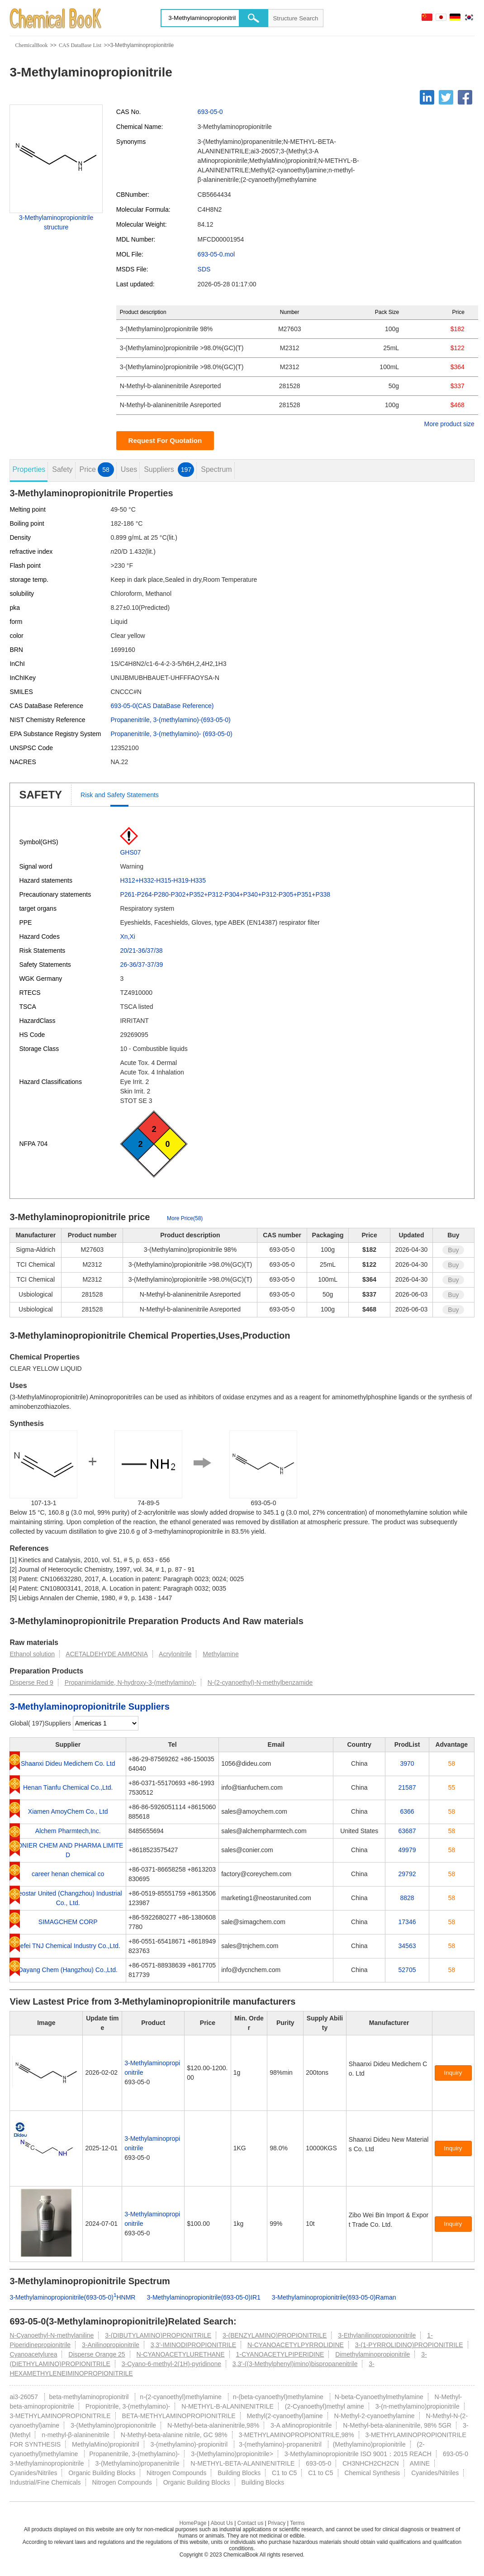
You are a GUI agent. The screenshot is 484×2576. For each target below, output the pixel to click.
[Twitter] (446, 97)
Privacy (276, 2523)
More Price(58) (185, 1218)
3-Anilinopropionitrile (110, 2344)
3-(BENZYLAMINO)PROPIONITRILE (275, 2335)
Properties (28, 469)
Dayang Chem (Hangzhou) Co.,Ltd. (67, 1969)
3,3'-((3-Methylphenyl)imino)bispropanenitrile (295, 2363)
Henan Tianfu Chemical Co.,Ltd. (68, 1787)
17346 (407, 1921)
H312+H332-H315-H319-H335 (163, 880)
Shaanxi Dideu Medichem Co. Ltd (68, 1763)
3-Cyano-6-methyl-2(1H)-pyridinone (171, 2363)
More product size (449, 424)
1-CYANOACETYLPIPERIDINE (280, 2354)
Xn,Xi (127, 936)
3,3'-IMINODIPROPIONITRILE (193, 2344)
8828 (407, 1897)
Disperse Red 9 (31, 1682)
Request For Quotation (165, 440)
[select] (105, 1723)
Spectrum (216, 469)
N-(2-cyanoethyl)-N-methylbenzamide (260, 1682)
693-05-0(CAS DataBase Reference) (162, 705)
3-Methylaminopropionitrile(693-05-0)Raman (334, 2297)
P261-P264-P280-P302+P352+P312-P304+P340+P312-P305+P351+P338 (225, 894)
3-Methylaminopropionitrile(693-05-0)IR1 (203, 2297)
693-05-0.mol (216, 254)
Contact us (250, 2523)
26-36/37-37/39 (141, 964)
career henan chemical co (68, 1873)
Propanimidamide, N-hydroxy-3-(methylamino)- (130, 1682)
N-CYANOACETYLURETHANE (181, 2354)
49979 (407, 1850)
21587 (407, 1787)
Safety (62, 469)
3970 (407, 1763)
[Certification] (368, 2083)
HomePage (192, 2523)
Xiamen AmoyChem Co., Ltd (68, 1811)
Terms (297, 2523)
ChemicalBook (31, 45)
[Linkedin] (427, 97)
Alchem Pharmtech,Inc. (68, 1831)
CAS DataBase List (80, 45)
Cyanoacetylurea (33, 2354)
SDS (204, 269)
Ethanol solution (32, 1654)
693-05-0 (210, 111)
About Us (222, 2523)
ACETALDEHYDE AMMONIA (107, 1654)
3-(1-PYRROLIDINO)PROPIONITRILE (409, 2344)
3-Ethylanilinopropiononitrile (377, 2335)
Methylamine (220, 1654)
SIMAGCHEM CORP (68, 1921)
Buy (453, 1250)
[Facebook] (465, 97)
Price (96, 469)
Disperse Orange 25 (96, 2354)
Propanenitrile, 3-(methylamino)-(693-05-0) (170, 719)
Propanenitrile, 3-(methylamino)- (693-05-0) (171, 733)
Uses (129, 469)
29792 (407, 1873)
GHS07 (130, 852)
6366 (407, 1811)
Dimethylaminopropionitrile (372, 2354)
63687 (407, 1831)
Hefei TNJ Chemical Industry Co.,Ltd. (68, 1945)
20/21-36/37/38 (141, 950)
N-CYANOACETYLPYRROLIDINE (295, 2344)
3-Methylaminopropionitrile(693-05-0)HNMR (72, 2297)
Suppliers (169, 469)
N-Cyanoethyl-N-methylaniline (51, 2335)
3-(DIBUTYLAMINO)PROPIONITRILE (158, 2335)
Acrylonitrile (175, 1654)
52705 (407, 1969)
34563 (407, 1945)
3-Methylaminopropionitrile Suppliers (89, 1706)
